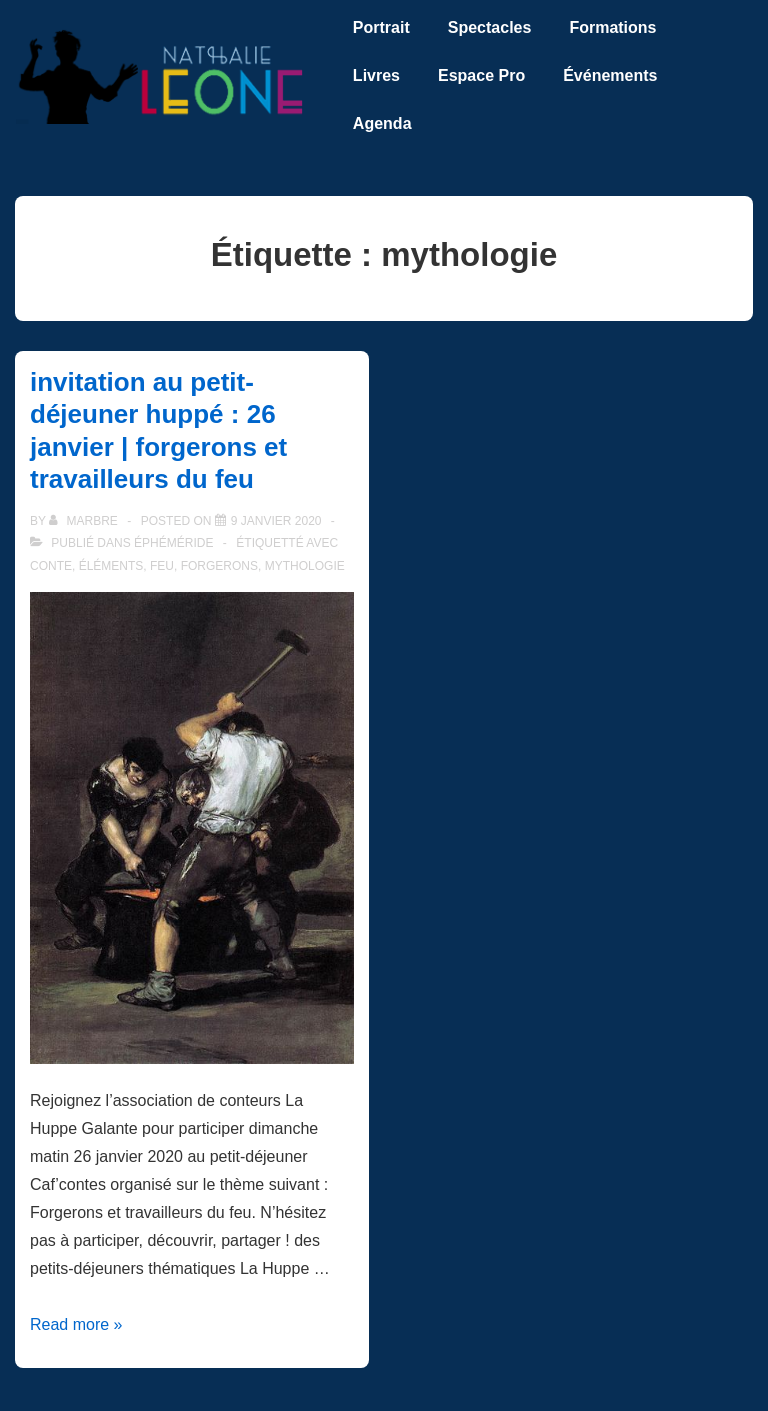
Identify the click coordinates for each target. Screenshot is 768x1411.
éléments (111, 566)
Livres (376, 75)
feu (162, 566)
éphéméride (173, 543)
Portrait (381, 27)
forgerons (219, 566)
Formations (612, 27)
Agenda (382, 123)
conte (51, 566)
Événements (610, 75)
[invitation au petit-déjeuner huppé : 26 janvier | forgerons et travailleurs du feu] (276, 521)
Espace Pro (481, 75)
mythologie (305, 566)
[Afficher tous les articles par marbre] (85, 521)
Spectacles (490, 27)
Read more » (76, 1324)
